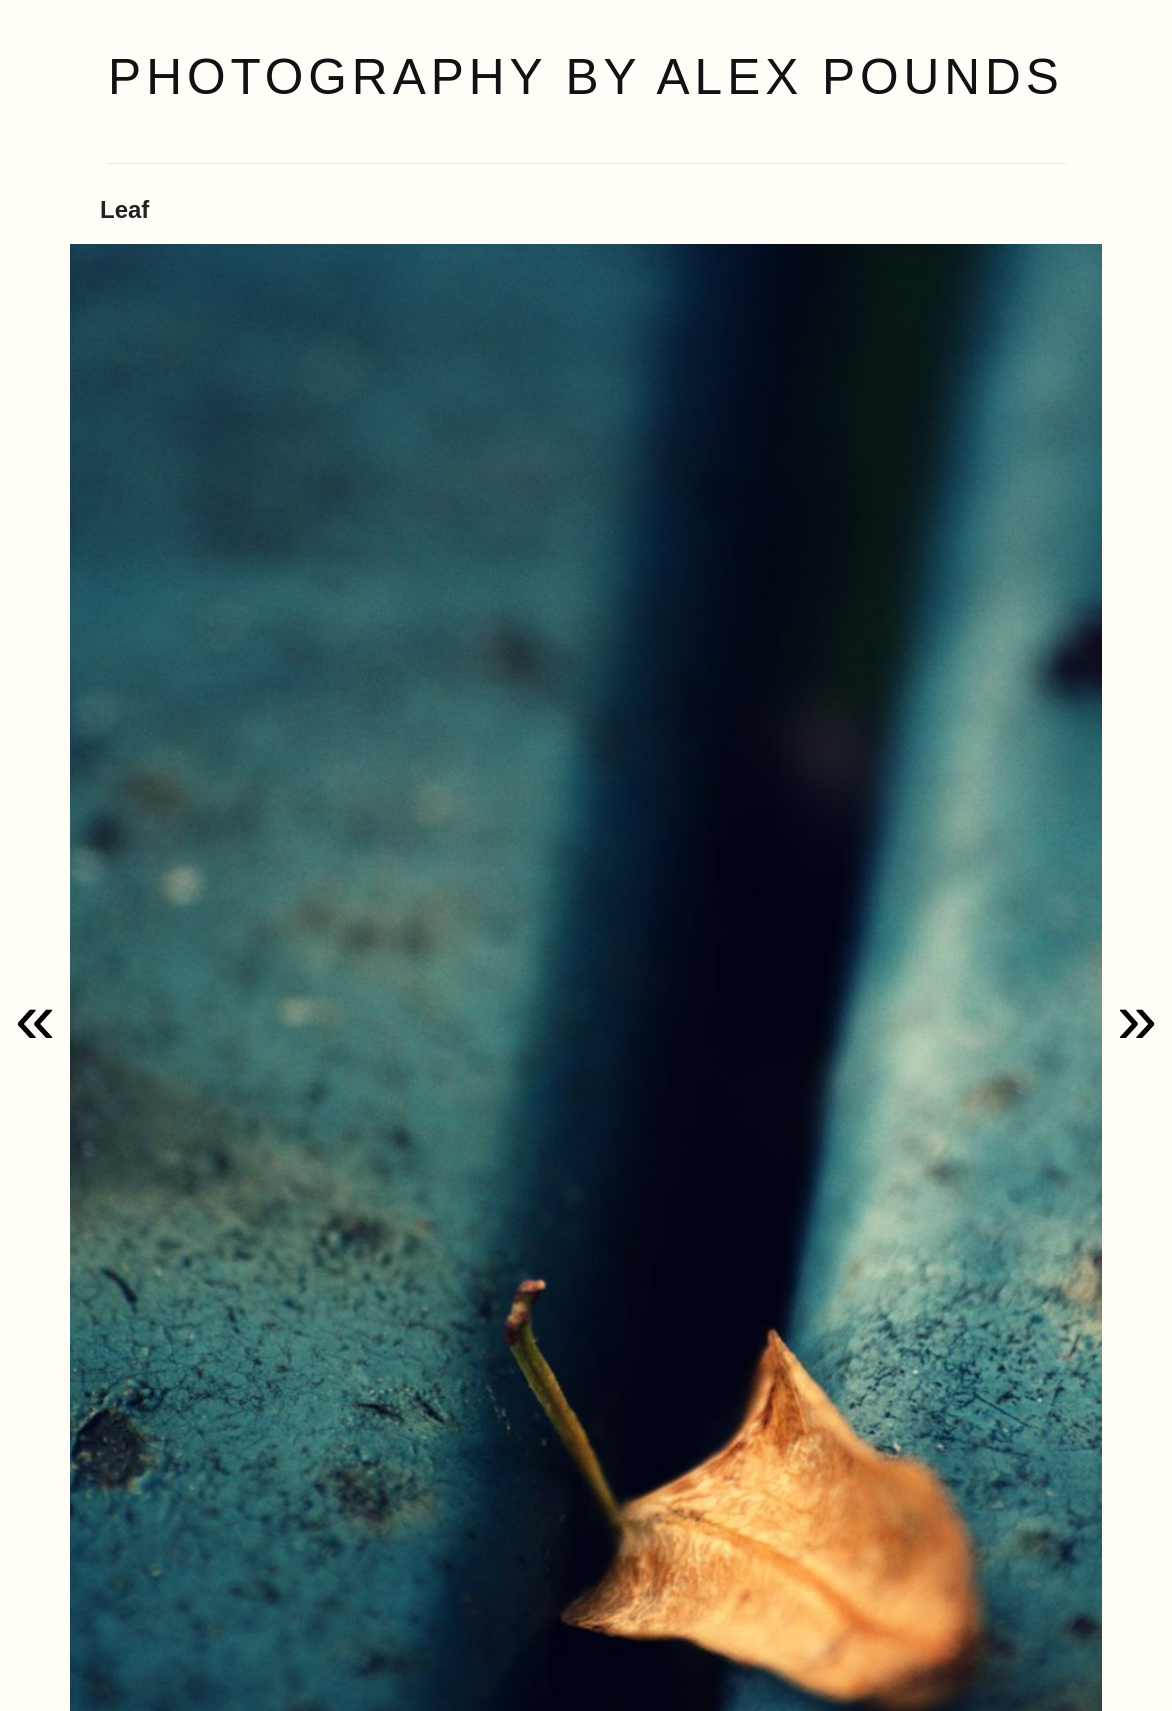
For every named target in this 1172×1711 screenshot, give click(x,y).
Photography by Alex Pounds (586, 77)
